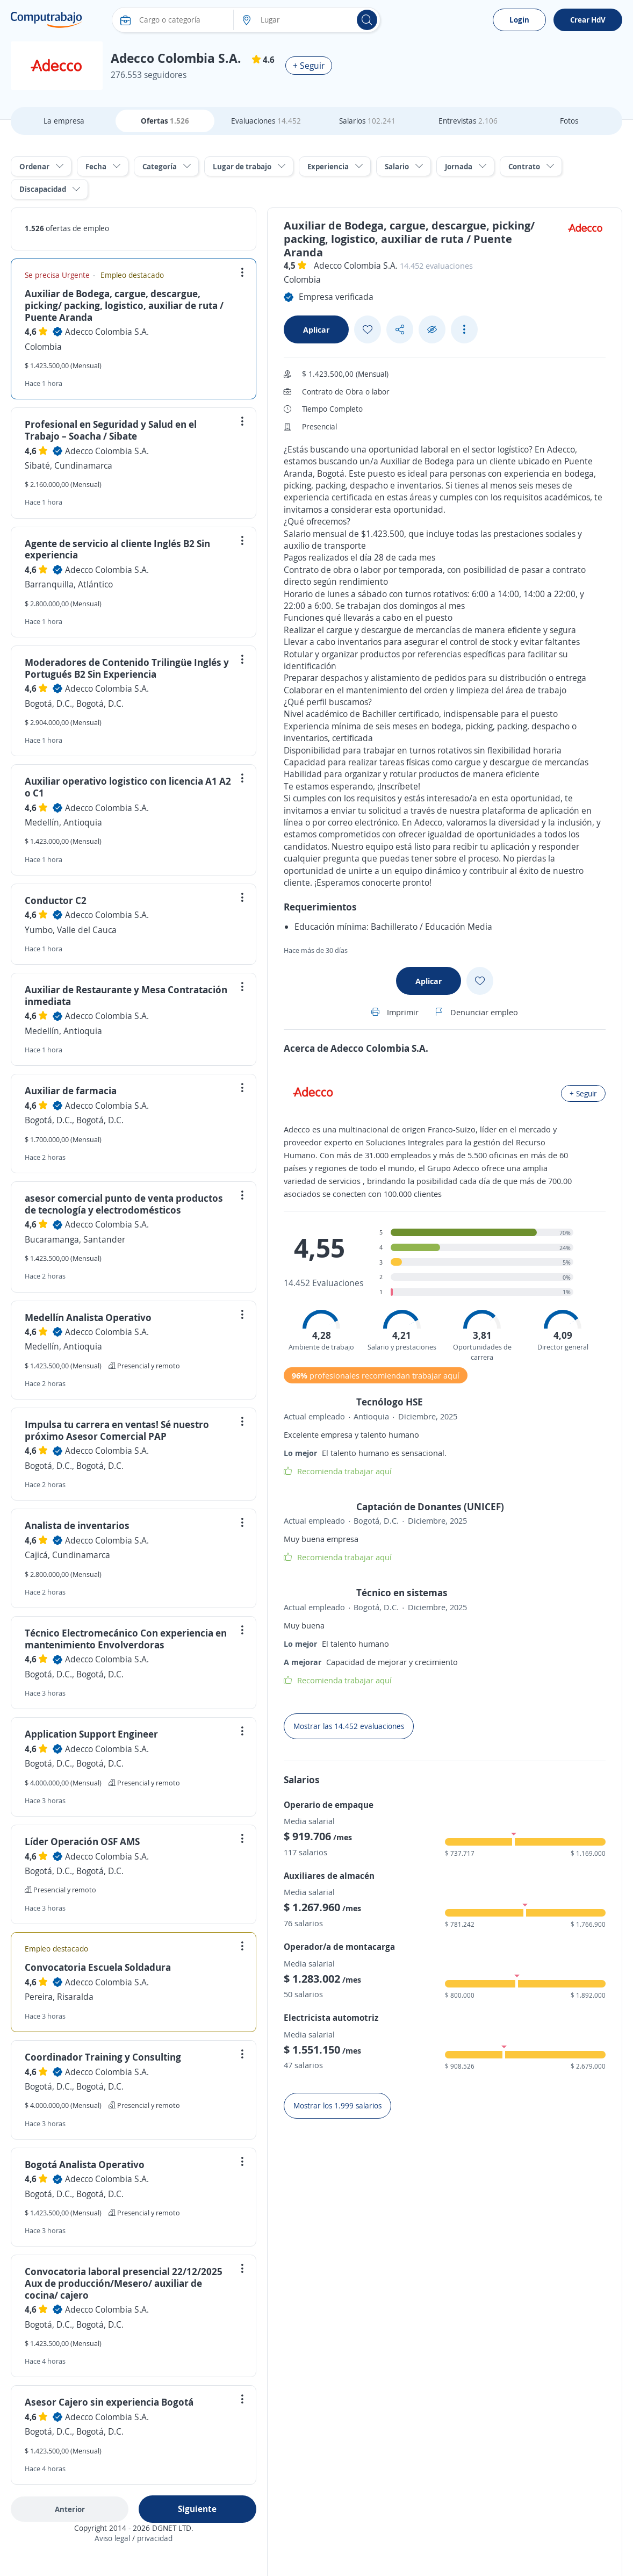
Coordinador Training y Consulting (103, 2056)
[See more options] (464, 329)
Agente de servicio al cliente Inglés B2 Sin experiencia (117, 549)
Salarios (367, 121)
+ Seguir (309, 65)
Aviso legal (112, 2538)
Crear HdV (588, 20)
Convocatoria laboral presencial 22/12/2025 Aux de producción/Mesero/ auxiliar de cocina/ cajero (123, 2283)
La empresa (64, 121)
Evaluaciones (266, 121)
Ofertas (165, 121)
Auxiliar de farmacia (71, 1090)
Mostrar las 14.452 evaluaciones (348, 1726)
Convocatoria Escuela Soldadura (98, 1967)
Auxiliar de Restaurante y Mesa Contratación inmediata (126, 995)
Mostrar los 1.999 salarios (337, 2105)
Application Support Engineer (91, 1733)
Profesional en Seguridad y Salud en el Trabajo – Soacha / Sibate (111, 430)
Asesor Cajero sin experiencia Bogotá (109, 2401)
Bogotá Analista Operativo (85, 2164)
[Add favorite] (367, 329)
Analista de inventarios (77, 1525)
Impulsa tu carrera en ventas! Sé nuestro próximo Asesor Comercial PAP (117, 1430)
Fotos (569, 121)
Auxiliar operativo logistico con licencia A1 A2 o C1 (128, 786)
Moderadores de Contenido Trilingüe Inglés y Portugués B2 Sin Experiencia (127, 668)
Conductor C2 (56, 900)
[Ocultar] (432, 330)
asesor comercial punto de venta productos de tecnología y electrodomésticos (124, 1204)
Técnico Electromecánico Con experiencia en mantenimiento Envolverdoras (126, 1638)
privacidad (154, 2538)
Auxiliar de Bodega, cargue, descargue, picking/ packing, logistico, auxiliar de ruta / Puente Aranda (124, 305)
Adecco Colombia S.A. (107, 332)
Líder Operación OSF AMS (82, 1841)
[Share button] (400, 330)
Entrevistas (468, 121)
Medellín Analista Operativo (88, 1317)
